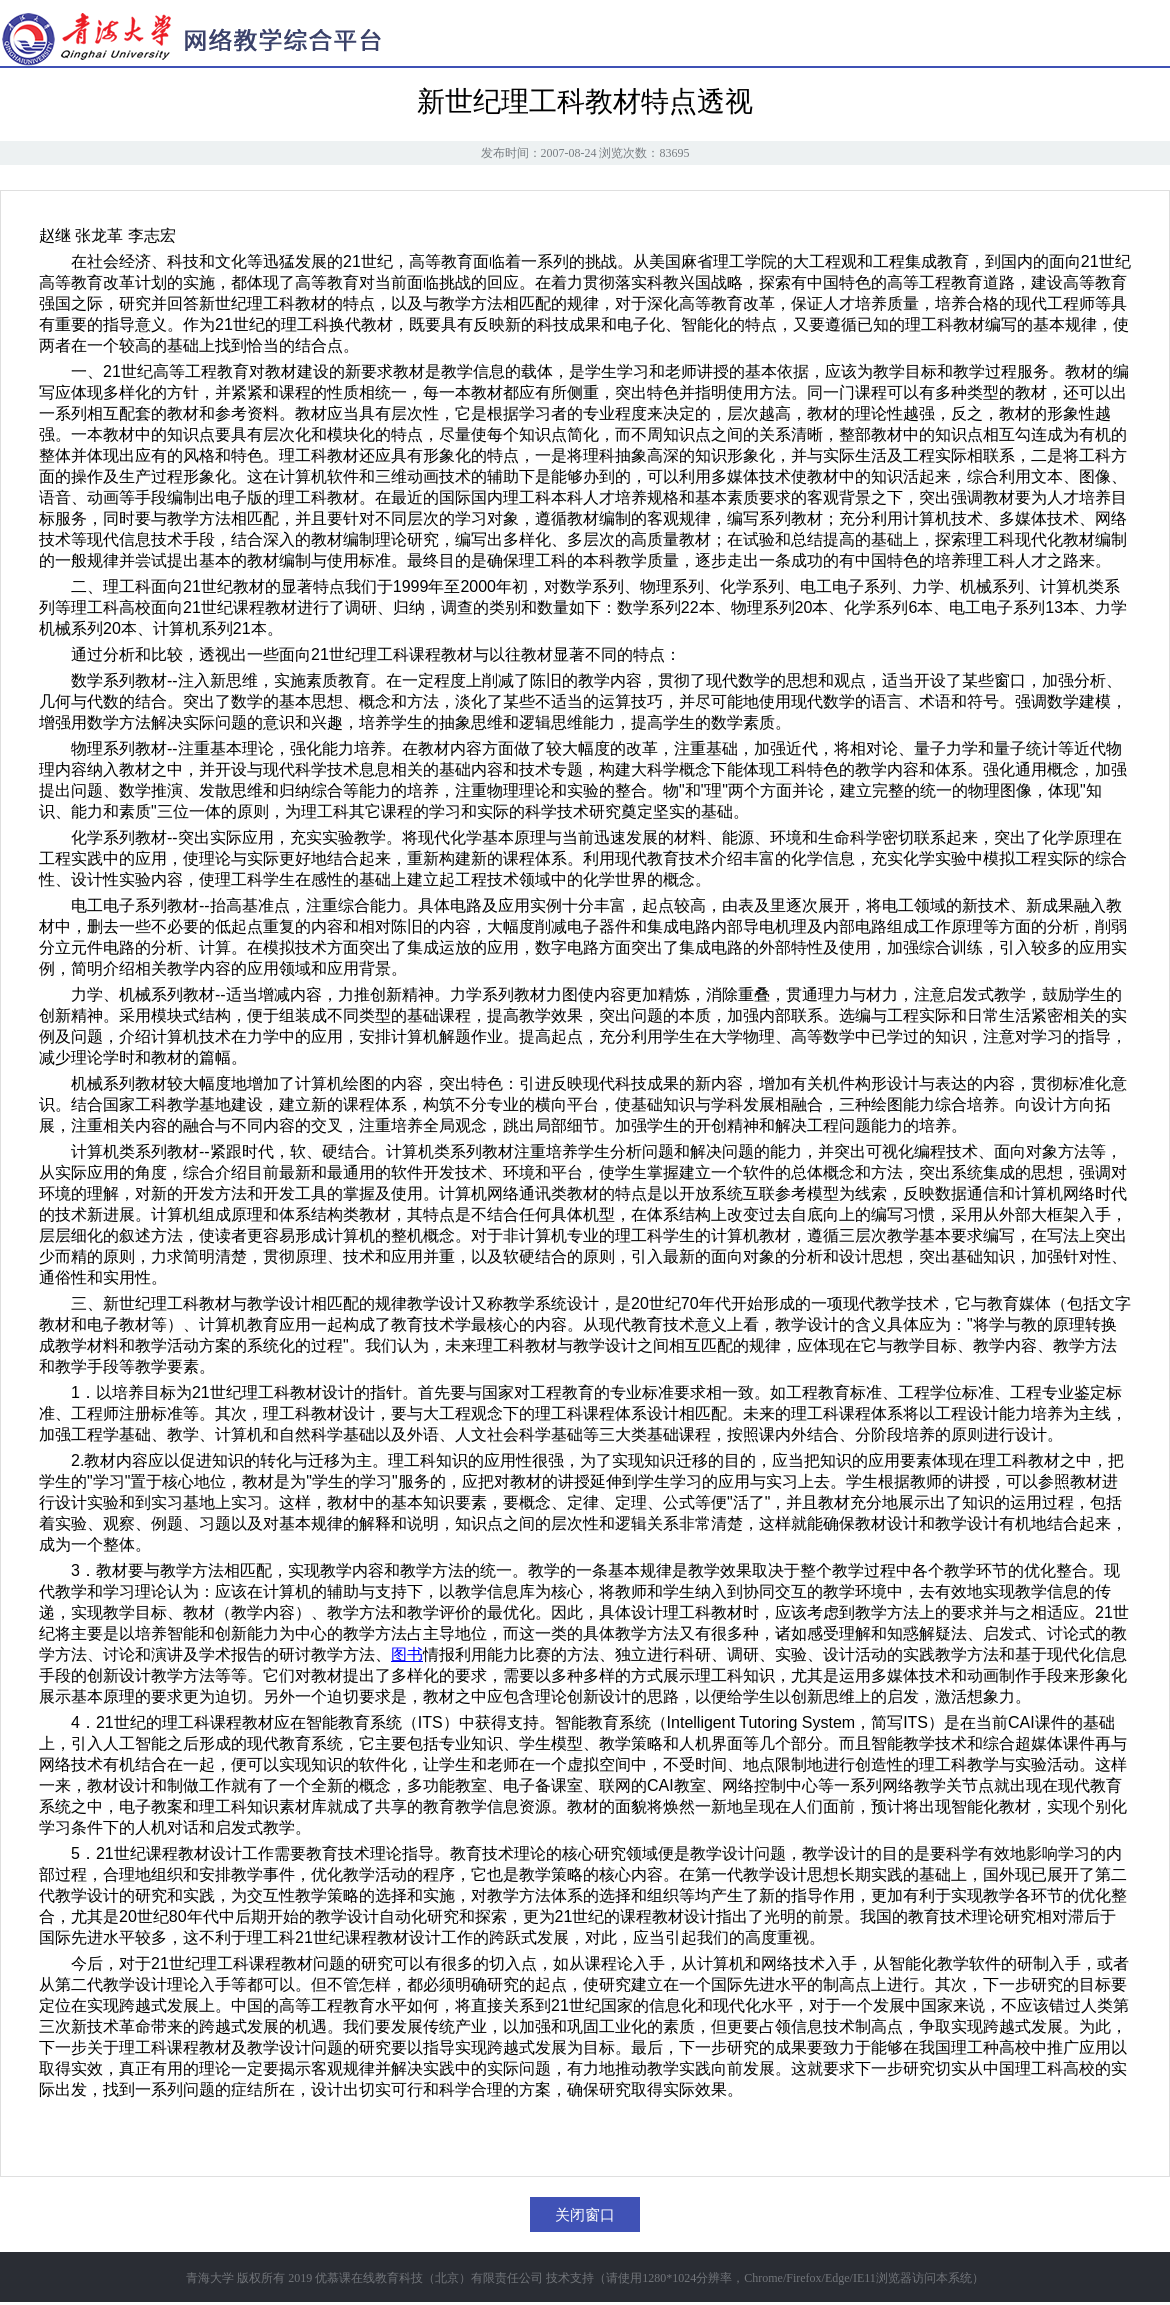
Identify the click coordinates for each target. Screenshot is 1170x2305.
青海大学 (210, 2278)
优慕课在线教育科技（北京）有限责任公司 (429, 2278)
